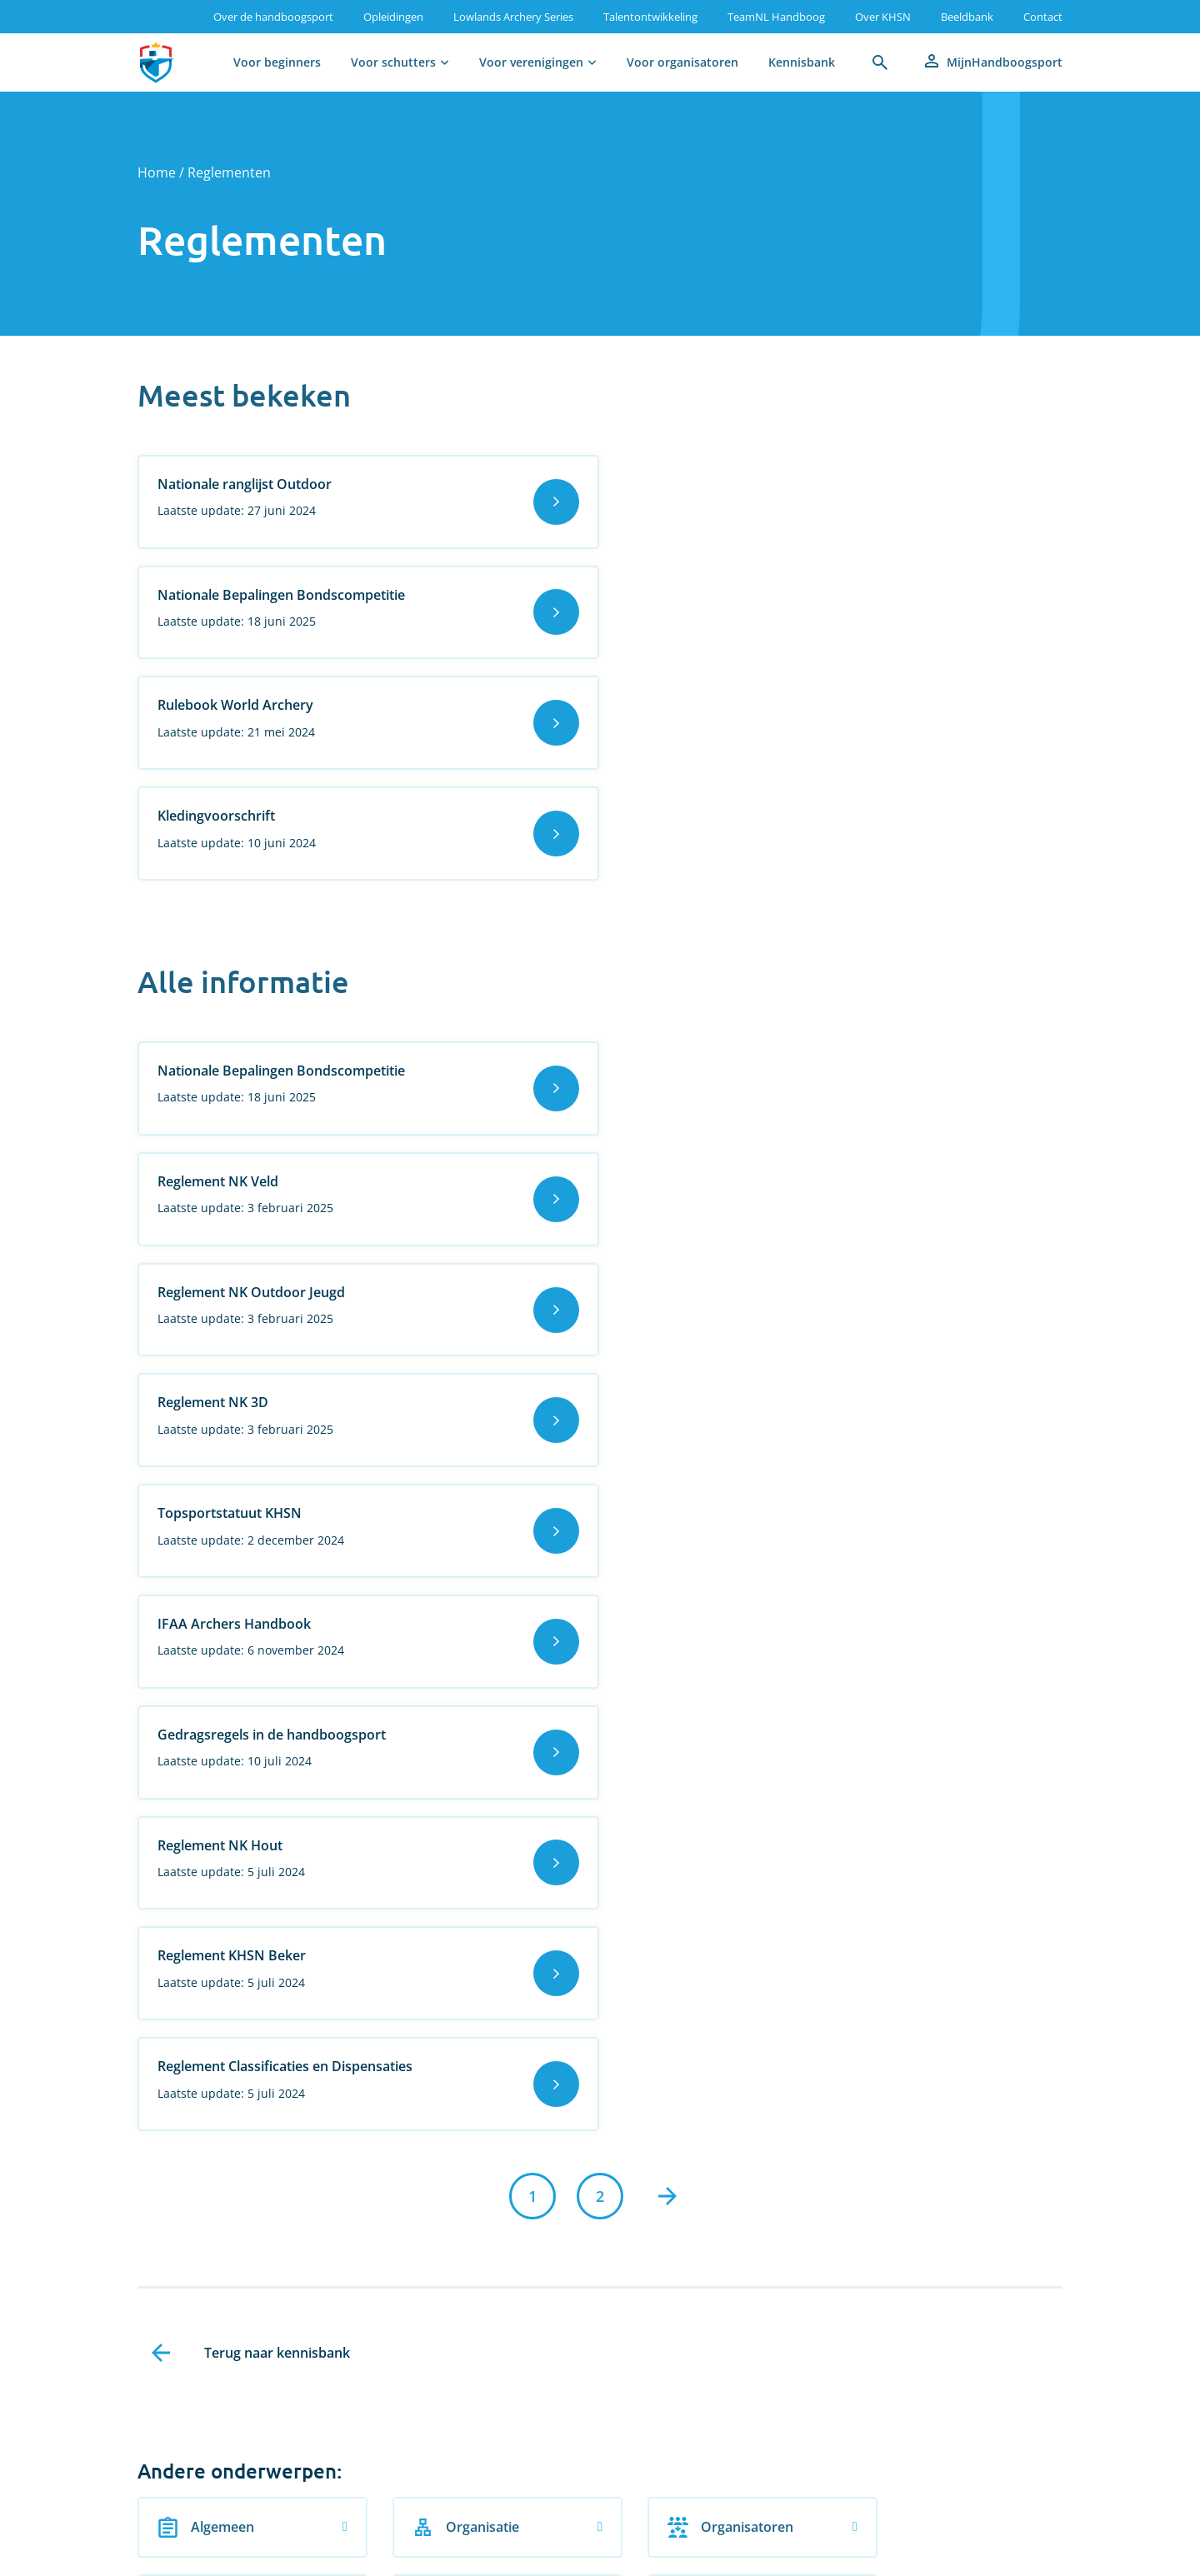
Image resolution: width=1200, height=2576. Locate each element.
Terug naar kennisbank (277, 1579)
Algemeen (206, 1752)
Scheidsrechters (462, 1838)
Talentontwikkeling (650, 16)
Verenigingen (216, 1923)
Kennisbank (801, 62)
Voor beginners (277, 62)
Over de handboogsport (273, 16)
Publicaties (208, 1838)
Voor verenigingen (531, 62)
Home (157, 172)
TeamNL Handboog (776, 16)
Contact (1042, 16)
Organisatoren (695, 1752)
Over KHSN (883, 16)
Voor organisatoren (682, 62)
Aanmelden (160, 2337)
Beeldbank (967, 16)
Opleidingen (393, 16)
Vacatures (169, 2554)
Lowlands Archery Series (513, 16)
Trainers (675, 1838)
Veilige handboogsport (936, 1838)
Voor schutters (393, 62)
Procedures (923, 1752)
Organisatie (448, 1752)
